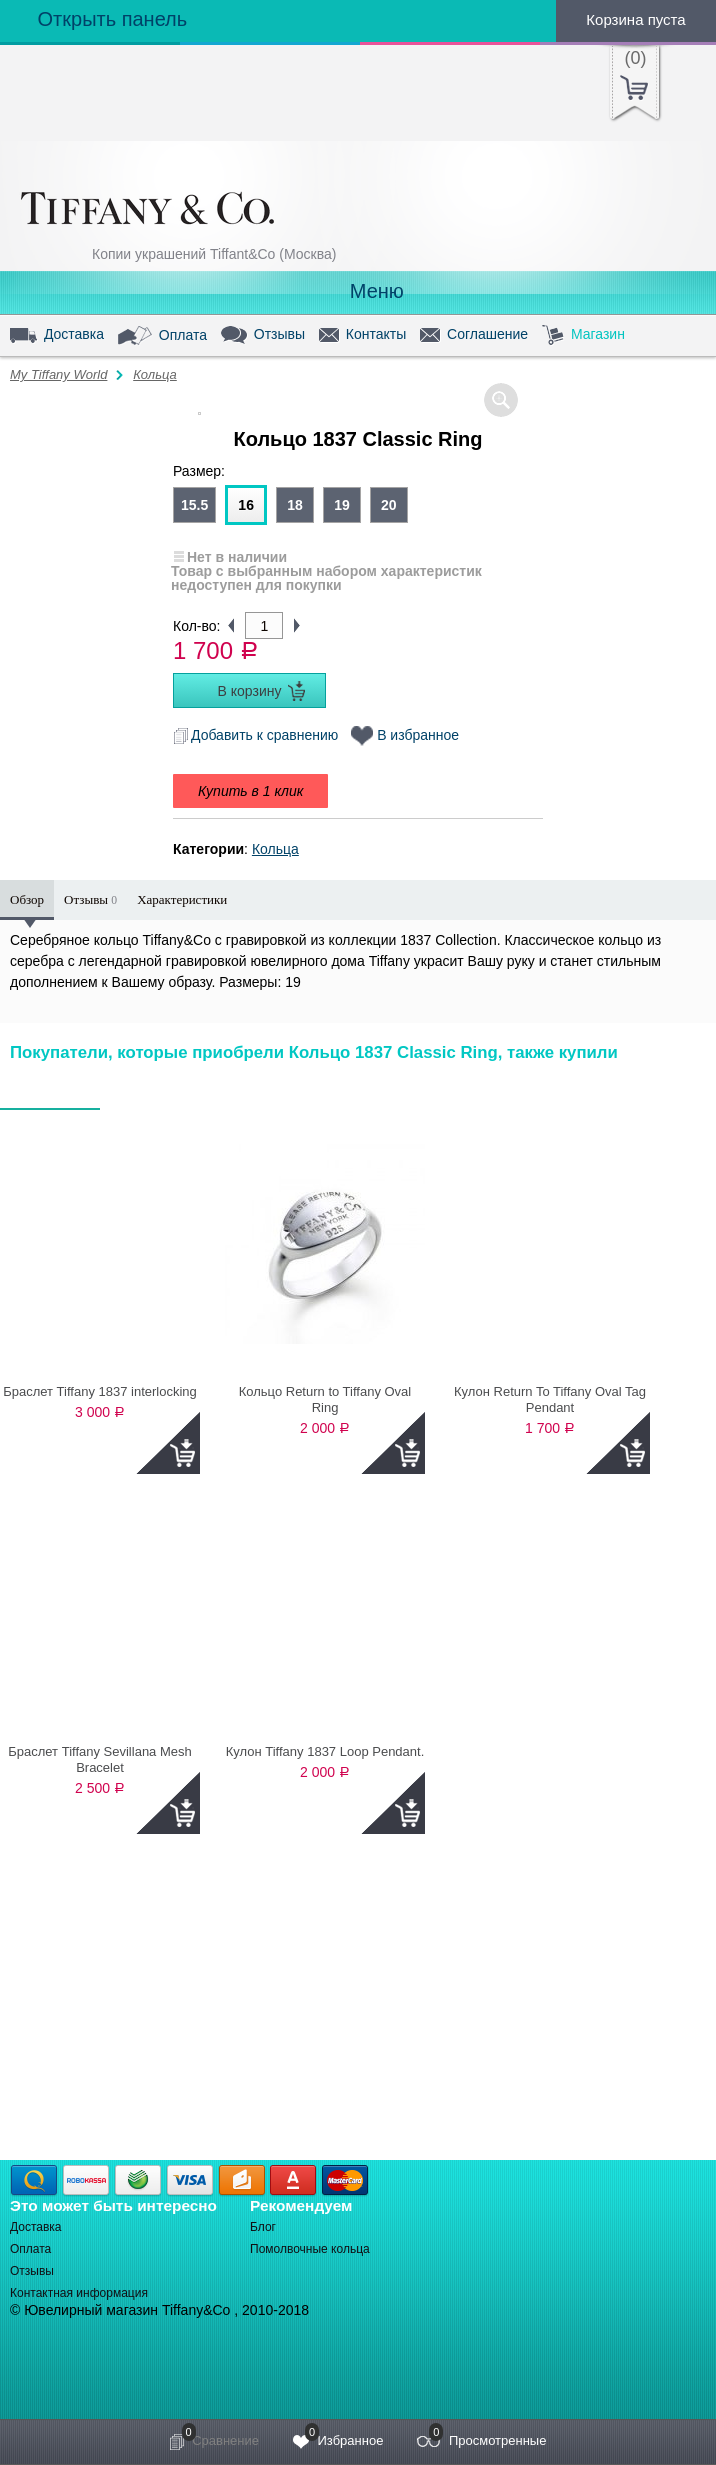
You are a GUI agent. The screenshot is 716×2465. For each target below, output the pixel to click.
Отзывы (263, 335)
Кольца (155, 374)
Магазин (583, 335)
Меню (358, 291)
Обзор (27, 899)
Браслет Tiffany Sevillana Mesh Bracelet (100, 1759)
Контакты (362, 335)
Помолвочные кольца (310, 2249)
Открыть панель (93, 19)
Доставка (57, 335)
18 (295, 505)
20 (389, 505)
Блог (263, 2227)
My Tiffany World (58, 374)
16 (246, 505)
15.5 (194, 505)
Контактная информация (79, 2293)
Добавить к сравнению (255, 735)
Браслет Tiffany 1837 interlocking (100, 1391)
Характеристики (182, 899)
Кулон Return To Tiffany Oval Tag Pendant (550, 1399)
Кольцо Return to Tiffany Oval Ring (325, 1399)
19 (342, 505)
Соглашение (474, 335)
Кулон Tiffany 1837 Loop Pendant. (325, 1751)
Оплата (162, 336)
